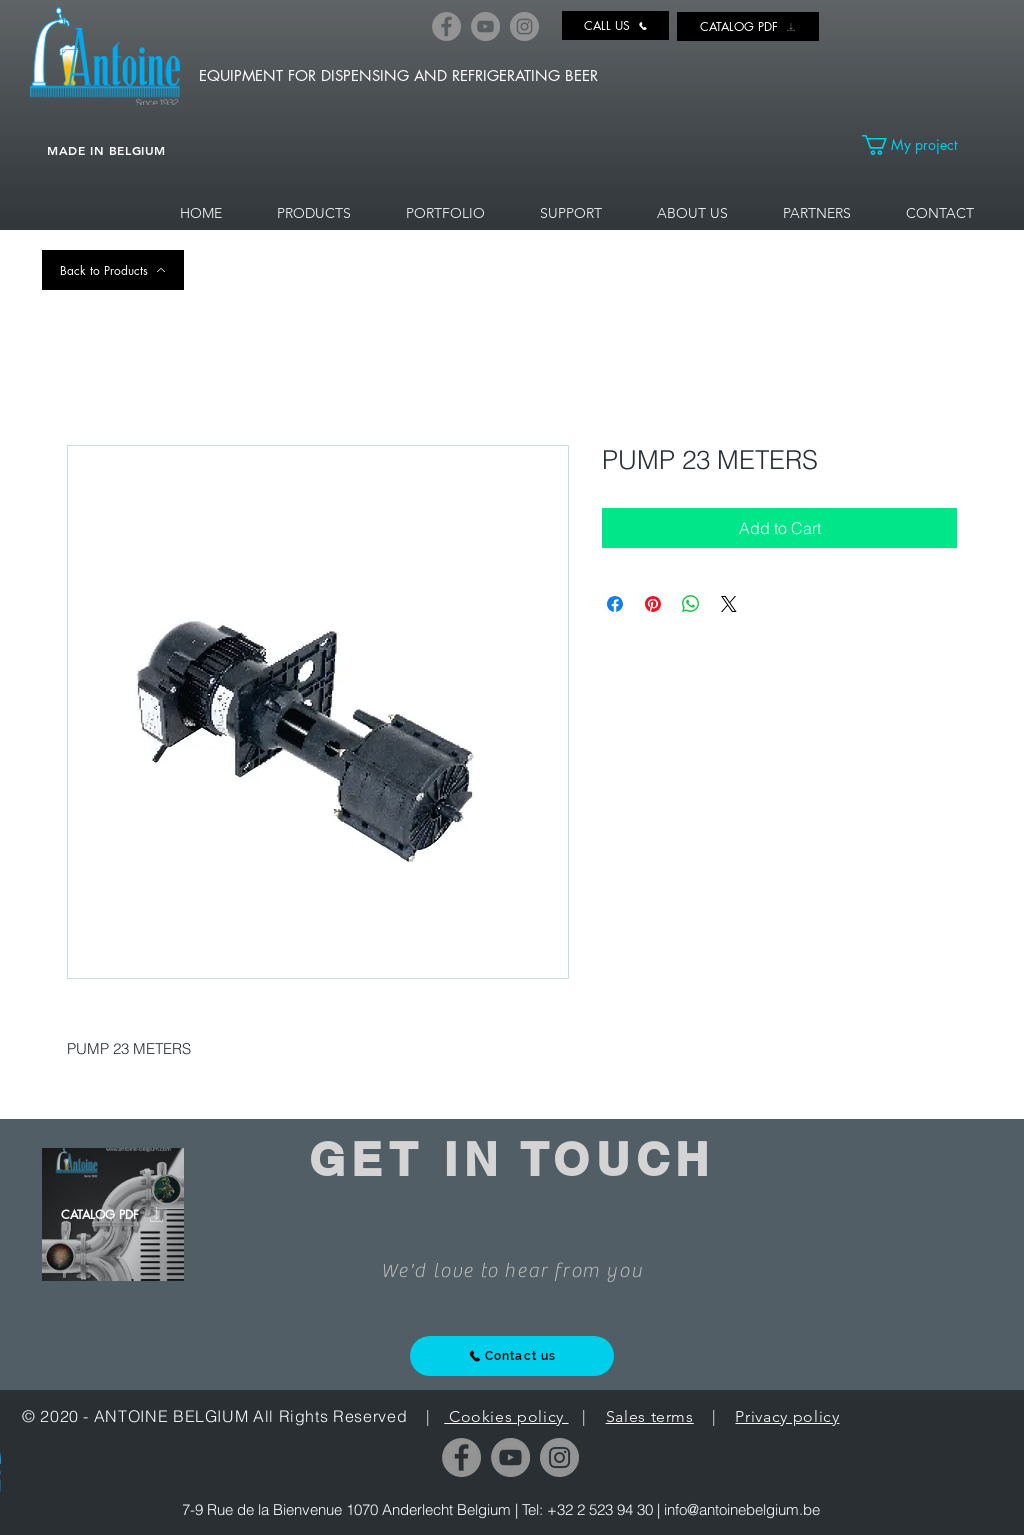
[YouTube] (485, 26)
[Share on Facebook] (615, 604)
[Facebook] (446, 26)
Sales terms (650, 1416)
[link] (921, 145)
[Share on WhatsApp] (691, 604)
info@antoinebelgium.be (742, 1509)
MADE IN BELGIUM (106, 150)
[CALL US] (615, 25)
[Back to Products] (113, 270)
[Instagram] (524, 26)
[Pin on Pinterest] (653, 604)
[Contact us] (512, 1356)
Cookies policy (506, 1416)
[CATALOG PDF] (748, 26)
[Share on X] (729, 604)
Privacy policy (787, 1416)
